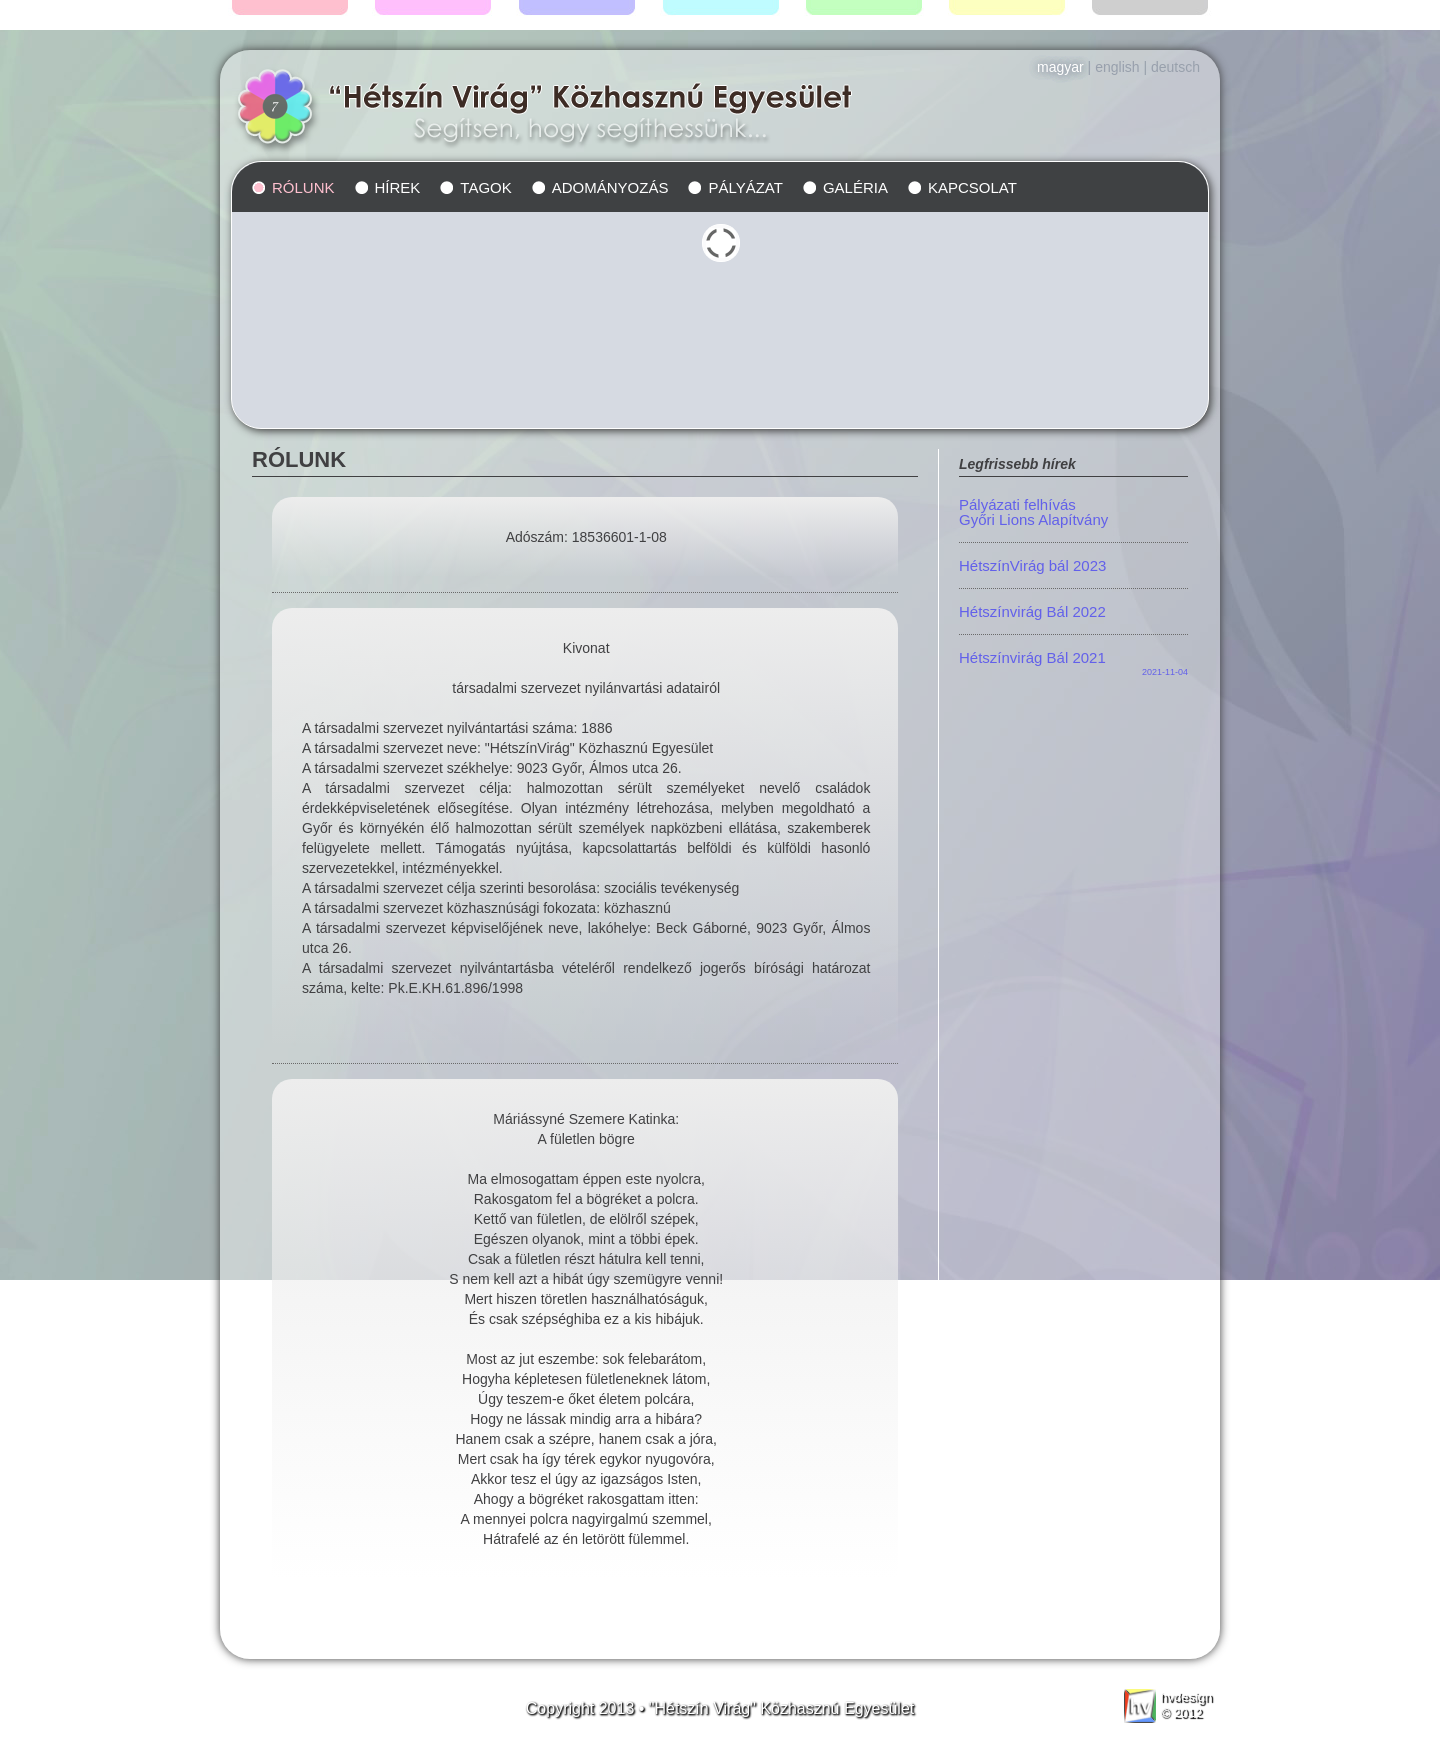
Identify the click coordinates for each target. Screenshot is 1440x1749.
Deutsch (1175, 67)
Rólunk (303, 187)
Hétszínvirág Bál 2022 (1032, 611)
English (1117, 67)
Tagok (485, 187)
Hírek (398, 187)
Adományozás (610, 187)
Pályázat (745, 187)
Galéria (855, 187)
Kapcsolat (972, 187)
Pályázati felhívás (1073, 511)
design (1184, 1696)
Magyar (1060, 67)
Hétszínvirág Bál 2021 (1032, 657)
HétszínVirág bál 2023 (1032, 565)
